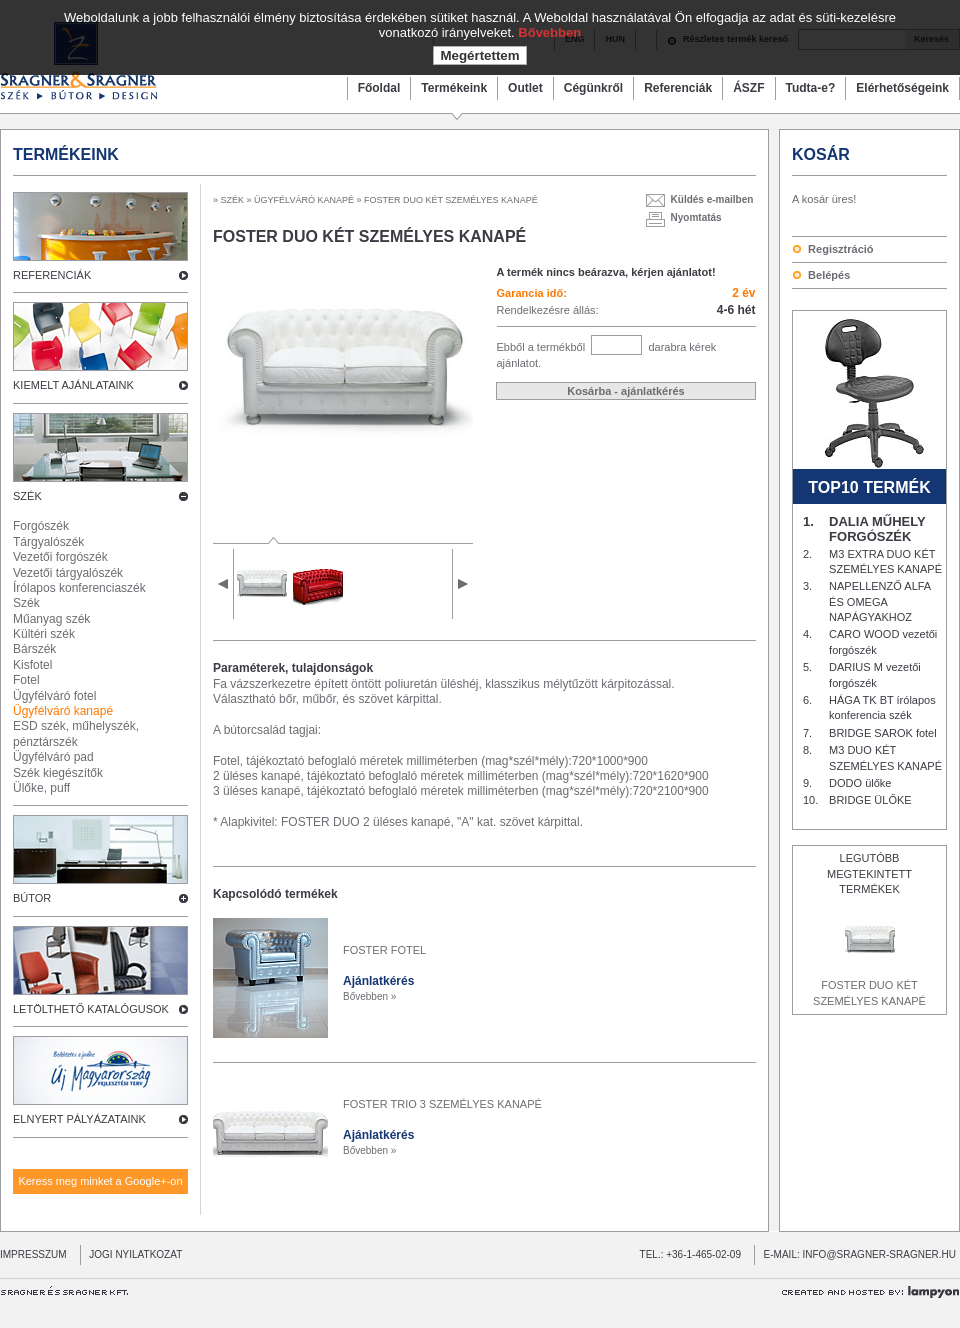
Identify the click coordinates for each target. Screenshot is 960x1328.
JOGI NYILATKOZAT (131, 1254)
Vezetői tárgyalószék (68, 573)
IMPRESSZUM (33, 1254)
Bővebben (549, 32)
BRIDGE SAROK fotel (883, 733)
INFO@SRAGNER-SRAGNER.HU (880, 1254)
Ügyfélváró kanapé (63, 711)
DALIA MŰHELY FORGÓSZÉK (877, 529)
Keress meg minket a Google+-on (100, 1181)
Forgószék (41, 526)
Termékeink (454, 88)
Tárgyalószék (48, 542)
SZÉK (233, 200)
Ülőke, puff (41, 788)
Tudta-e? (811, 88)
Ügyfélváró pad (53, 757)
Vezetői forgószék (60, 557)
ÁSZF (748, 88)
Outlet (525, 88)
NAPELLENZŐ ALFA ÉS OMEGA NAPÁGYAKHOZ (880, 601)
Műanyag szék (51, 619)
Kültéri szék (44, 634)
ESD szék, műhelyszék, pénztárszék (76, 733)
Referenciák (678, 88)
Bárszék (34, 649)
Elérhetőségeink (902, 88)
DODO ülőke (860, 783)
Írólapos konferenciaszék (79, 588)
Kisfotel (32, 665)
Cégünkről (593, 88)
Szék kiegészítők (58, 773)
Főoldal (379, 88)
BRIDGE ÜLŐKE (870, 800)
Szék (26, 603)
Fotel (26, 680)
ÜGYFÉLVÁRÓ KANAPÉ (305, 200)
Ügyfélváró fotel (54, 696)
